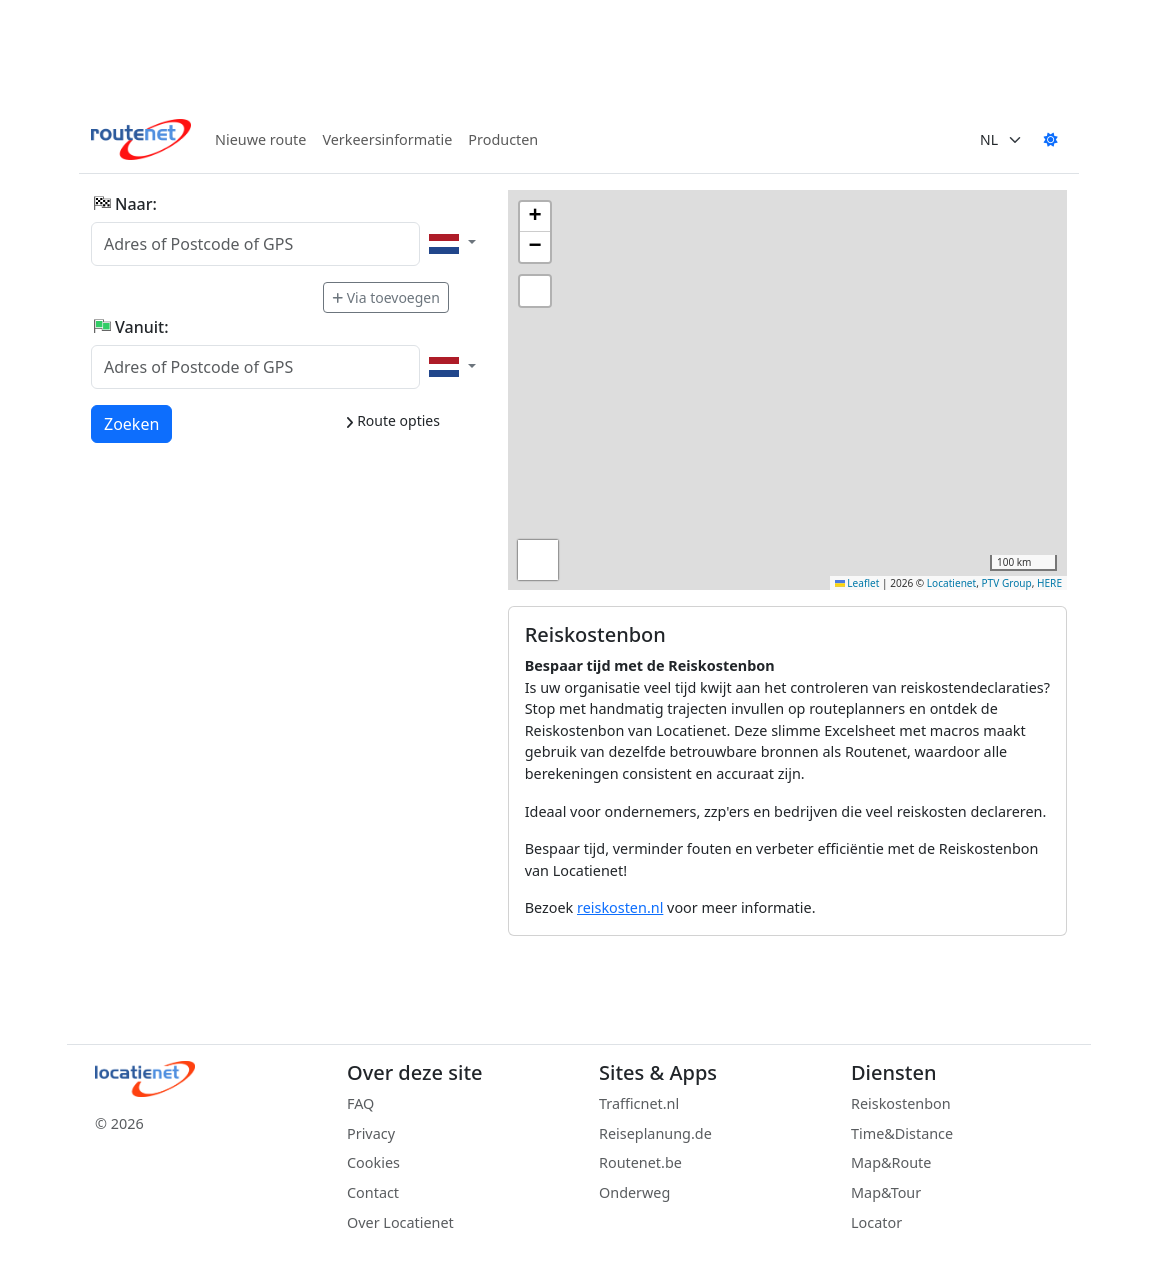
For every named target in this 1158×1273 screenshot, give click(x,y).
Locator (876, 1222)
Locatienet (951, 583)
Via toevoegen (386, 297)
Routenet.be (640, 1162)
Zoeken (132, 423)
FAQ (360, 1103)
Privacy (371, 1133)
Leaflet (857, 583)
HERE (1049, 583)
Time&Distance (902, 1133)
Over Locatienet (400, 1222)
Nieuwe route (260, 139)
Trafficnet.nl (639, 1103)
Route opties (392, 420)
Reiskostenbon (901, 1103)
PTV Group (1007, 583)
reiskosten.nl (620, 907)
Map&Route (891, 1162)
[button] (535, 217)
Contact (373, 1192)
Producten (503, 139)
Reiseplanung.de (655, 1133)
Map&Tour (886, 1192)
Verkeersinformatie (387, 139)
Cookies (373, 1162)
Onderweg (634, 1192)
